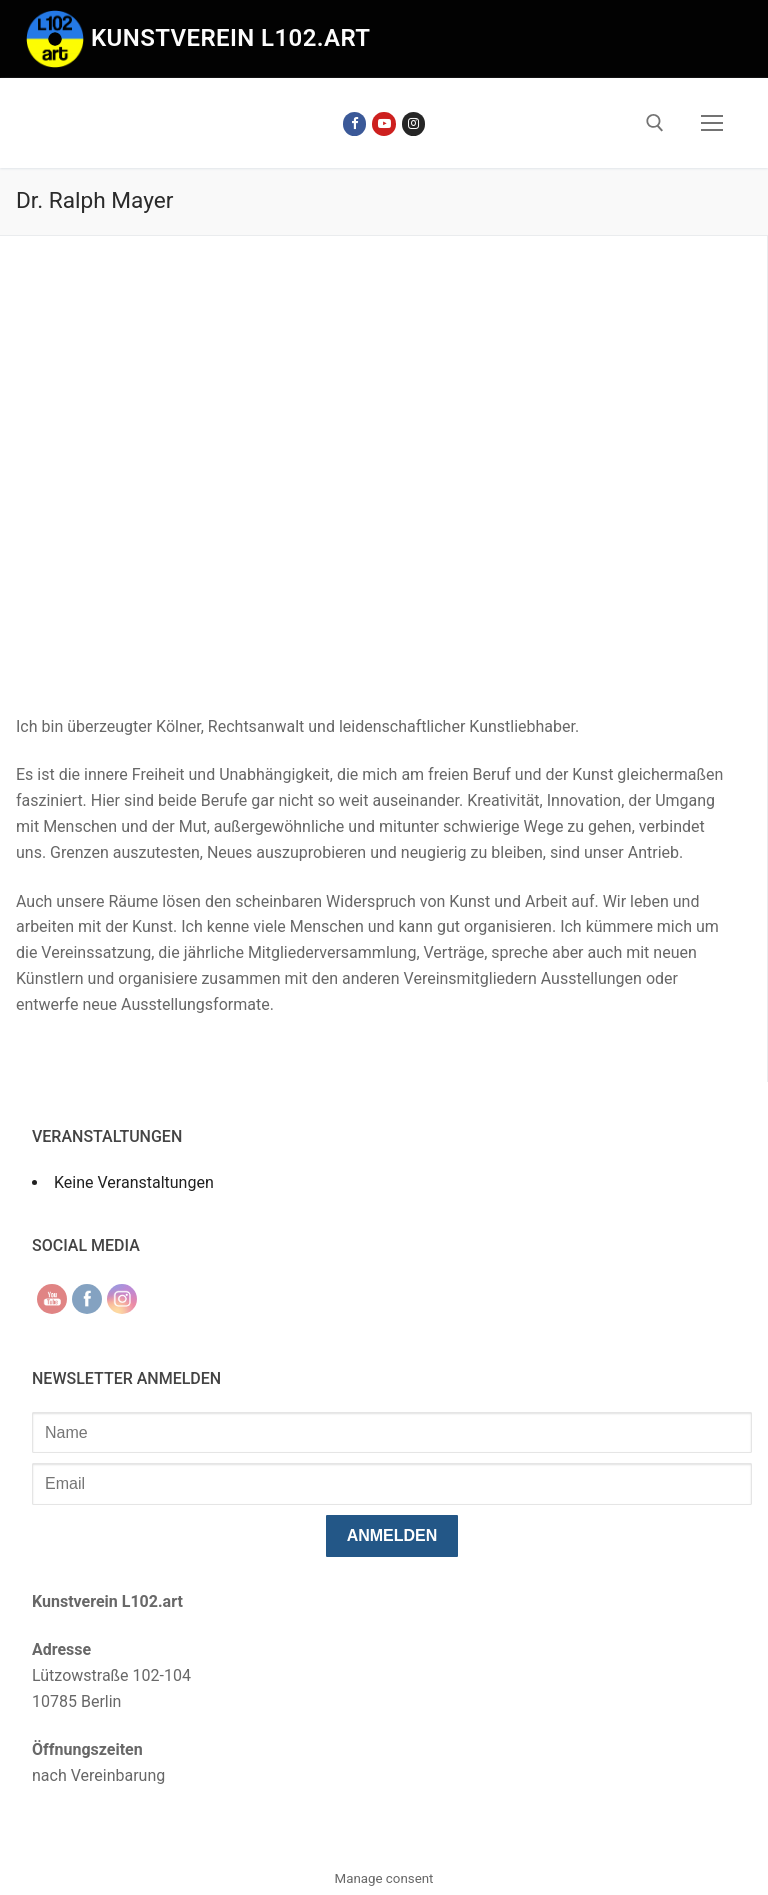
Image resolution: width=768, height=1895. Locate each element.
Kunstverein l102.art (231, 38)
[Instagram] (413, 123)
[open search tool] (655, 123)
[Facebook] (354, 123)
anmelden (392, 1535)
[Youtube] (383, 123)
